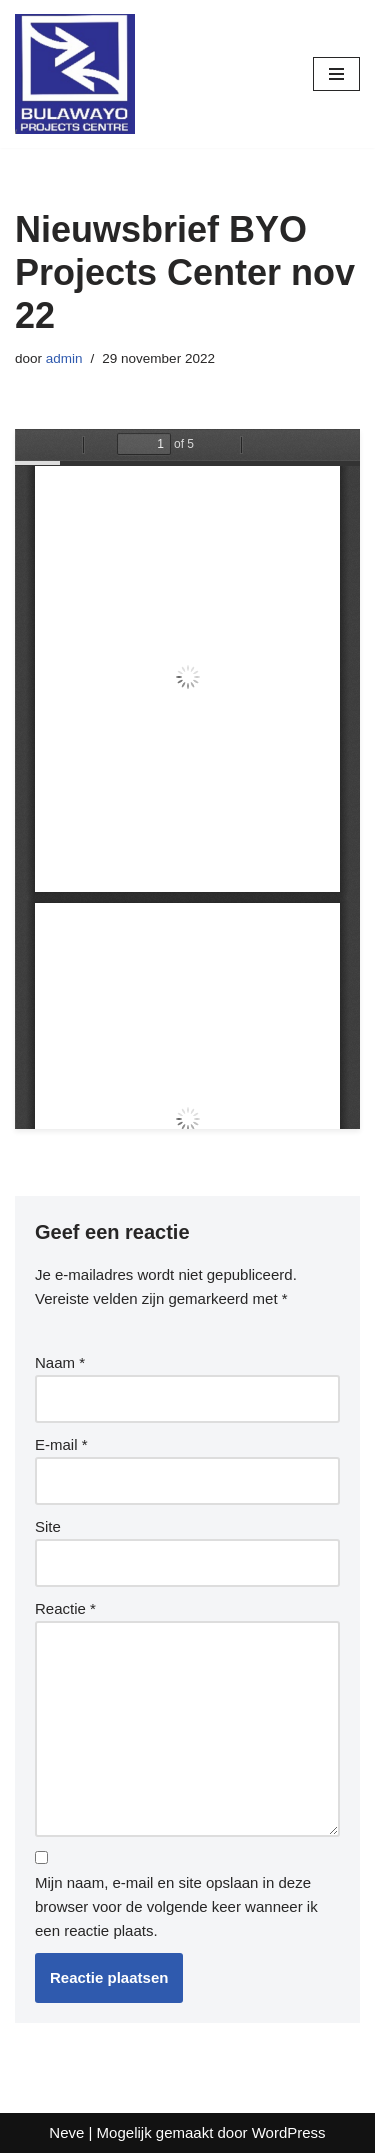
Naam (60, 1362)
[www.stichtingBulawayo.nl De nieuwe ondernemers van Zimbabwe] (75, 74)
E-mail (61, 1444)
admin (64, 358)
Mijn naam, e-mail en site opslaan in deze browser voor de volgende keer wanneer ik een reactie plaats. (176, 1906)
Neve (66, 2132)
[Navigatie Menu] (336, 74)
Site (48, 1526)
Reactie (65, 1608)
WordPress (289, 2132)
